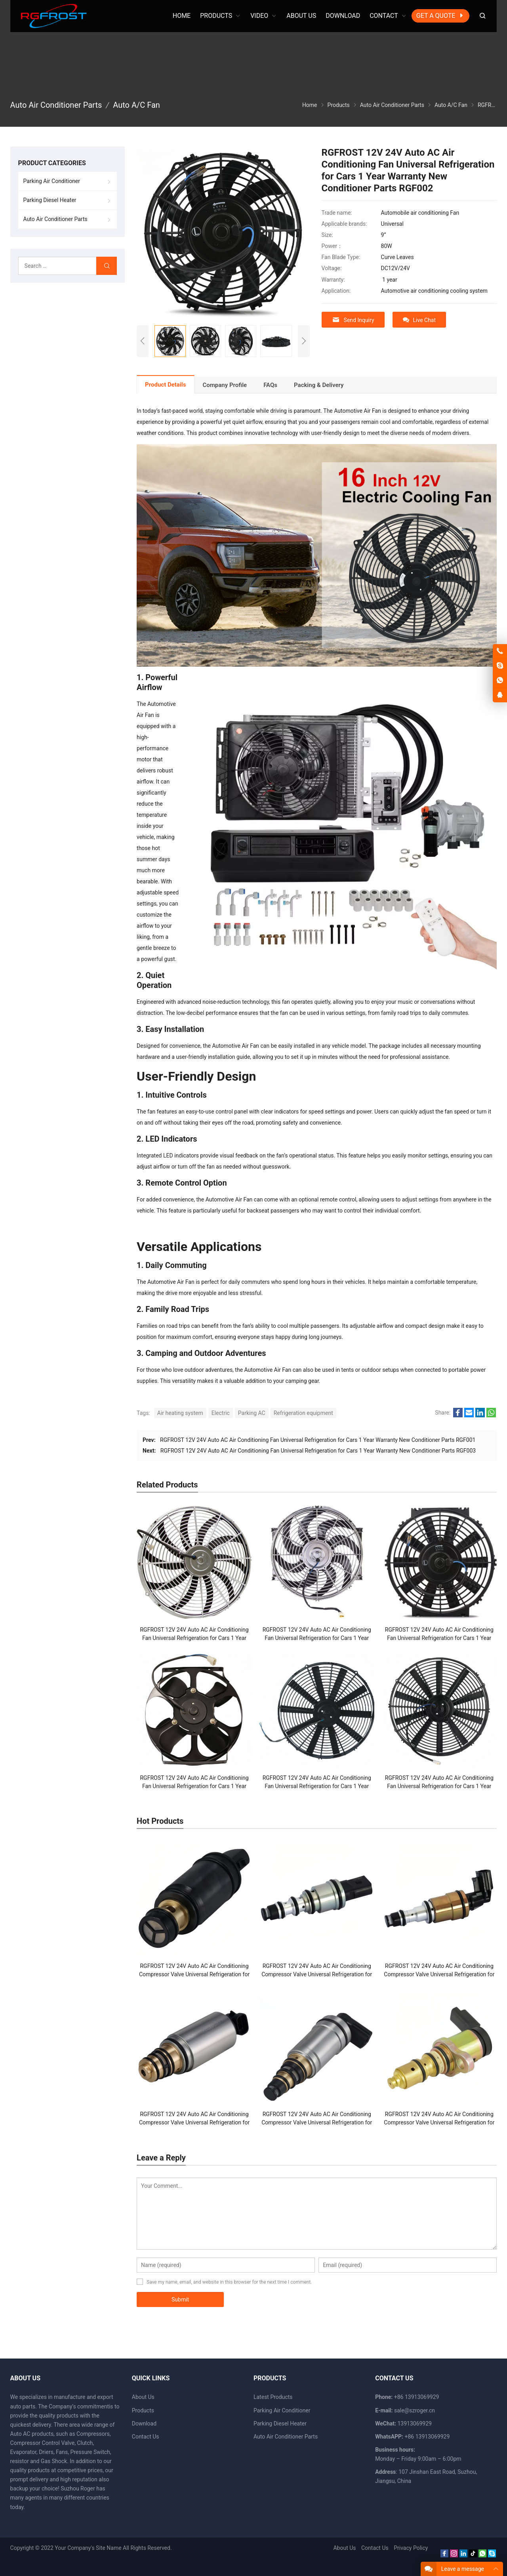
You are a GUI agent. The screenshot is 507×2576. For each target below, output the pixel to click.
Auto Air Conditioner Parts (55, 219)
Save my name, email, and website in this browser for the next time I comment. (229, 2282)
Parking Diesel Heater (49, 200)
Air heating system (180, 1413)
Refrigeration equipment (303, 1413)
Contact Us (145, 2436)
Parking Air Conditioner (51, 181)
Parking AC (251, 1413)
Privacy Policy (411, 2548)
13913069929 (414, 2423)
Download (144, 2423)
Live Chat (419, 320)
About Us (143, 2397)
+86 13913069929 (427, 2436)
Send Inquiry (353, 320)
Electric (221, 1413)
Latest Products (273, 2397)
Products (143, 2410)
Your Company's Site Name (88, 2548)
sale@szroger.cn (414, 2410)
